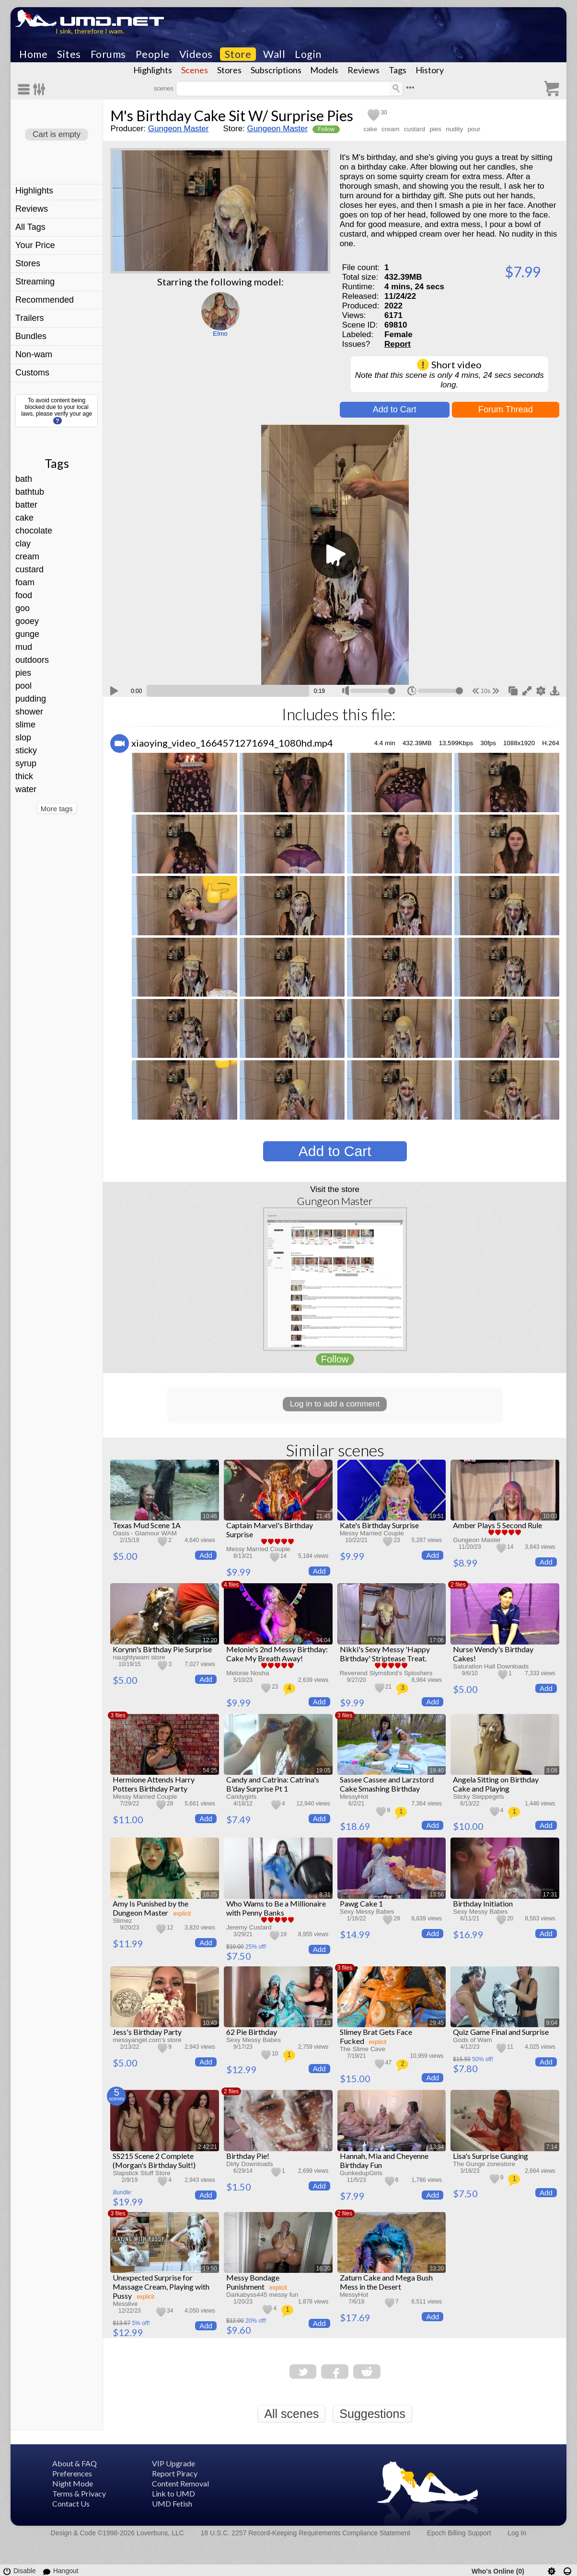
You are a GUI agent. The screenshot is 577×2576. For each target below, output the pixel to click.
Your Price (35, 245)
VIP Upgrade (173, 2463)
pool (23, 686)
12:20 (210, 1640)
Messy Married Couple (258, 1549)
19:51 (436, 1516)
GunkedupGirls (361, 2173)
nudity (454, 129)
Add (205, 1555)
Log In (517, 2533)
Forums (108, 54)
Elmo (220, 333)
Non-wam (33, 354)
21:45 (323, 1516)
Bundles (30, 336)
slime (25, 724)
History (429, 70)
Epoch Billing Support (459, 2533)
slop (23, 737)
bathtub (29, 492)
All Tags (30, 227)
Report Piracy (174, 2473)
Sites (69, 54)
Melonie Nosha (247, 1673)
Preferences (72, 2473)
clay (23, 543)
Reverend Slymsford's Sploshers (386, 1673)
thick (24, 776)
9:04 (551, 2023)
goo (22, 608)
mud (23, 647)
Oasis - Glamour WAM (144, 1533)
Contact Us (71, 2503)
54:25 (210, 1770)
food (23, 595)
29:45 (436, 2023)
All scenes (291, 2413)
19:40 (436, 1770)
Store (238, 54)
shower (29, 711)
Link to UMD (173, 2493)
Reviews (363, 70)
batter (26, 505)
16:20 (323, 2268)
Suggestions (372, 2413)
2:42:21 (207, 2147)
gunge (27, 634)
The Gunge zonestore (484, 2163)
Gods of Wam (472, 2039)
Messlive (125, 2303)
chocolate (33, 530)
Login (308, 54)
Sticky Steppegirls (478, 1796)
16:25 (210, 1894)
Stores (229, 70)
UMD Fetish (172, 2503)
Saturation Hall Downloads (491, 1666)
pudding (30, 699)
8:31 (324, 1894)
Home (33, 54)
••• (410, 87)
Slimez (122, 1920)
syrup (25, 763)
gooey (27, 621)
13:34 (436, 2147)
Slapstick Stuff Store (141, 2173)
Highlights (152, 70)
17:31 (550, 1894)
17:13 (323, 2023)
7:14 (551, 2147)
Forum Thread (505, 409)
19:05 (323, 1770)
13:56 (436, 1894)
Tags (397, 70)
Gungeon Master (178, 128)
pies (23, 673)
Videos (196, 54)
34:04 (323, 1640)
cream (27, 556)
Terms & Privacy (79, 2493)
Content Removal (180, 2483)
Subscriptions (276, 70)
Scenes (194, 70)
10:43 (210, 2023)
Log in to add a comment (335, 1403)
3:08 (551, 1770)
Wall (274, 54)
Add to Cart (394, 409)
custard (29, 569)
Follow (326, 129)
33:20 (436, 2268)
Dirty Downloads (249, 2163)
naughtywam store (139, 1657)
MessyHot (354, 1796)
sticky (26, 750)
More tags (57, 809)
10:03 (550, 1516)
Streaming (35, 281)
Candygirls (241, 1796)
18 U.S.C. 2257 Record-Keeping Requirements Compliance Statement (305, 2533)
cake (24, 517)
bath (23, 479)
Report (397, 344)
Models (324, 70)
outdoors (32, 660)
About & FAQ (74, 2463)
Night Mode (72, 2483)
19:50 (210, 2268)
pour (474, 129)
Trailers (29, 318)
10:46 (210, 1516)
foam (25, 582)
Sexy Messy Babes (367, 1911)
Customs (32, 372)
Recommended (44, 300)
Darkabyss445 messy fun (262, 2294)
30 (384, 112)
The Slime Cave (362, 2049)
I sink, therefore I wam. (90, 31)
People (153, 54)
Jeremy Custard (249, 1927)
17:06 (436, 1640)
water (25, 789)
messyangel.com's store (147, 2039)
